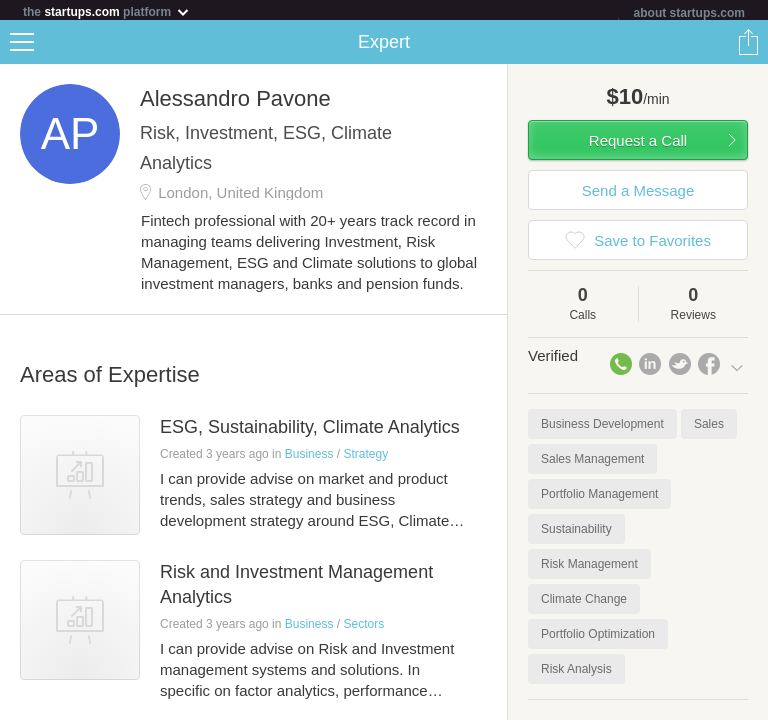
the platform (107, 11)
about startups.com (689, 13)
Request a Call (638, 144)
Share (748, 46)
